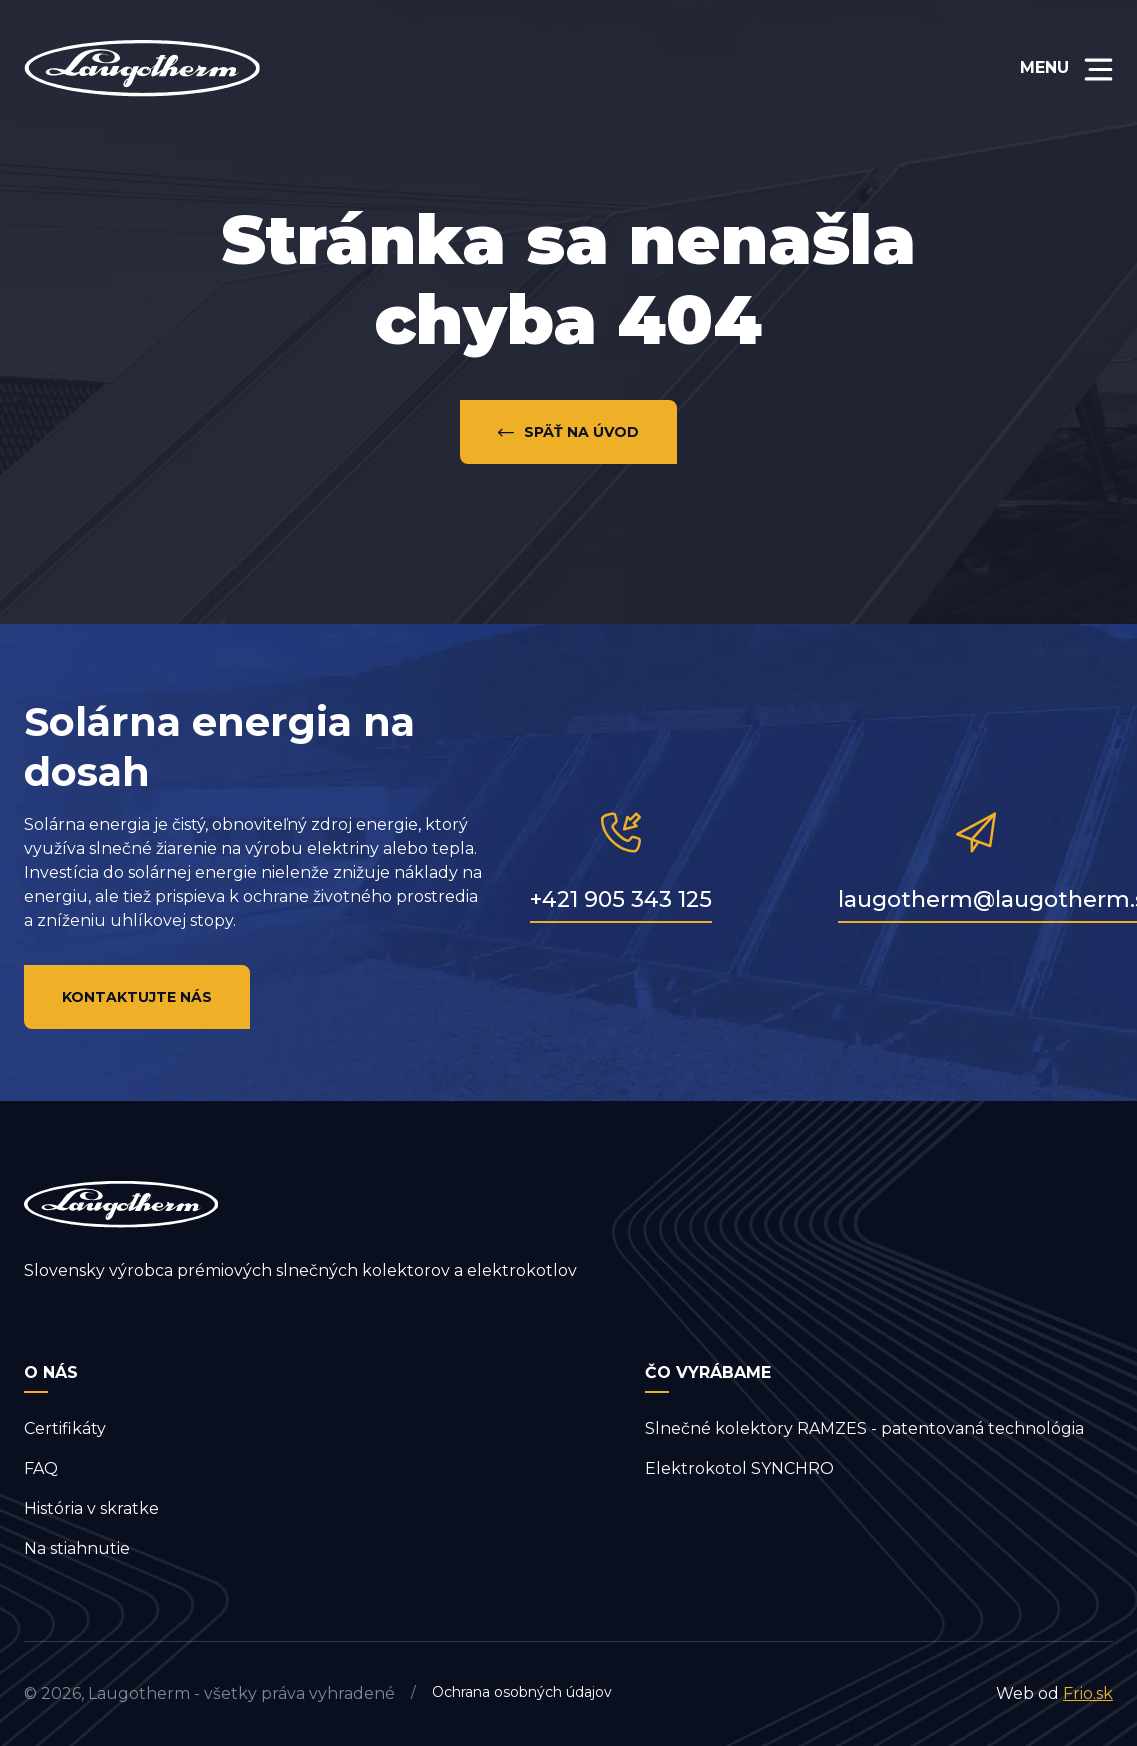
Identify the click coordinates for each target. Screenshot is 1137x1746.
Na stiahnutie (77, 1548)
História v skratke (91, 1508)
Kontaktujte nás (137, 997)
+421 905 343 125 (621, 899)
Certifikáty (65, 1428)
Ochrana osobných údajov (522, 1692)
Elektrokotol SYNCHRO (739, 1468)
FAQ (41, 1468)
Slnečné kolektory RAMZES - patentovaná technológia (864, 1428)
